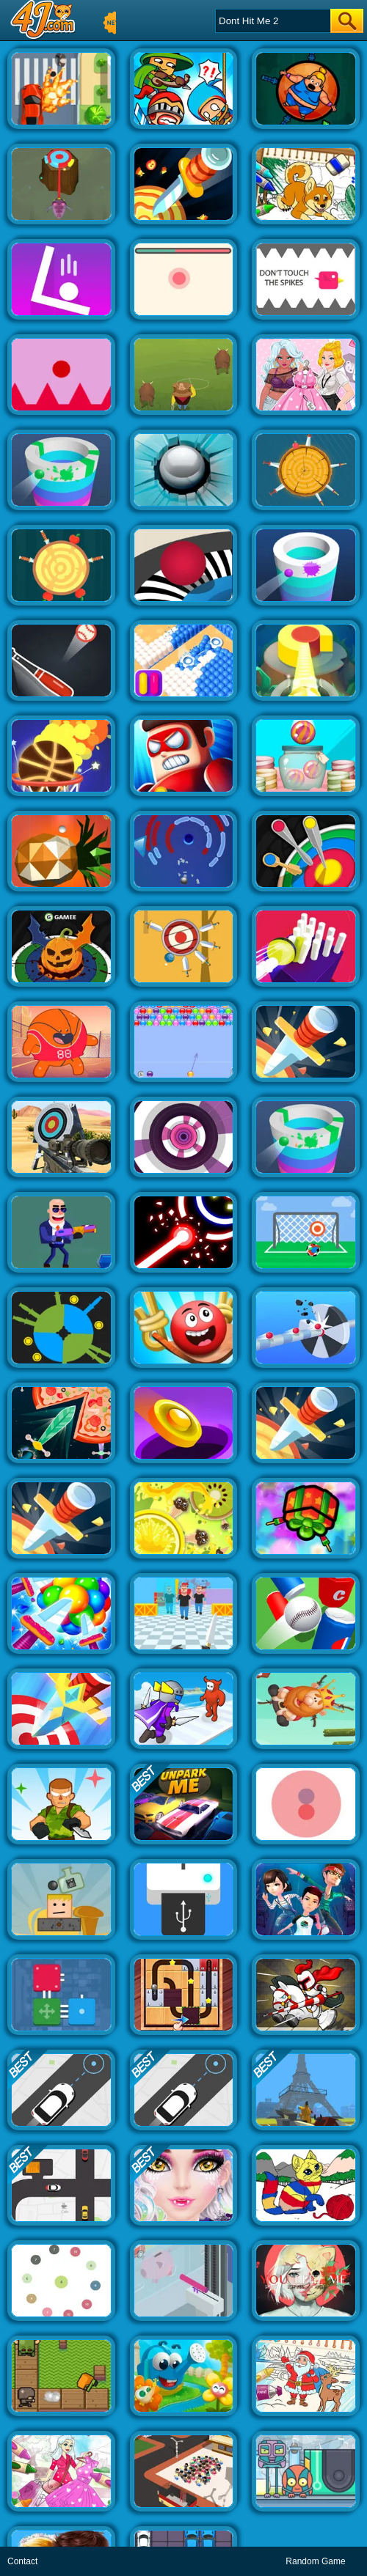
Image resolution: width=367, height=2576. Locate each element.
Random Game (315, 2561)
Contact (22, 2561)
